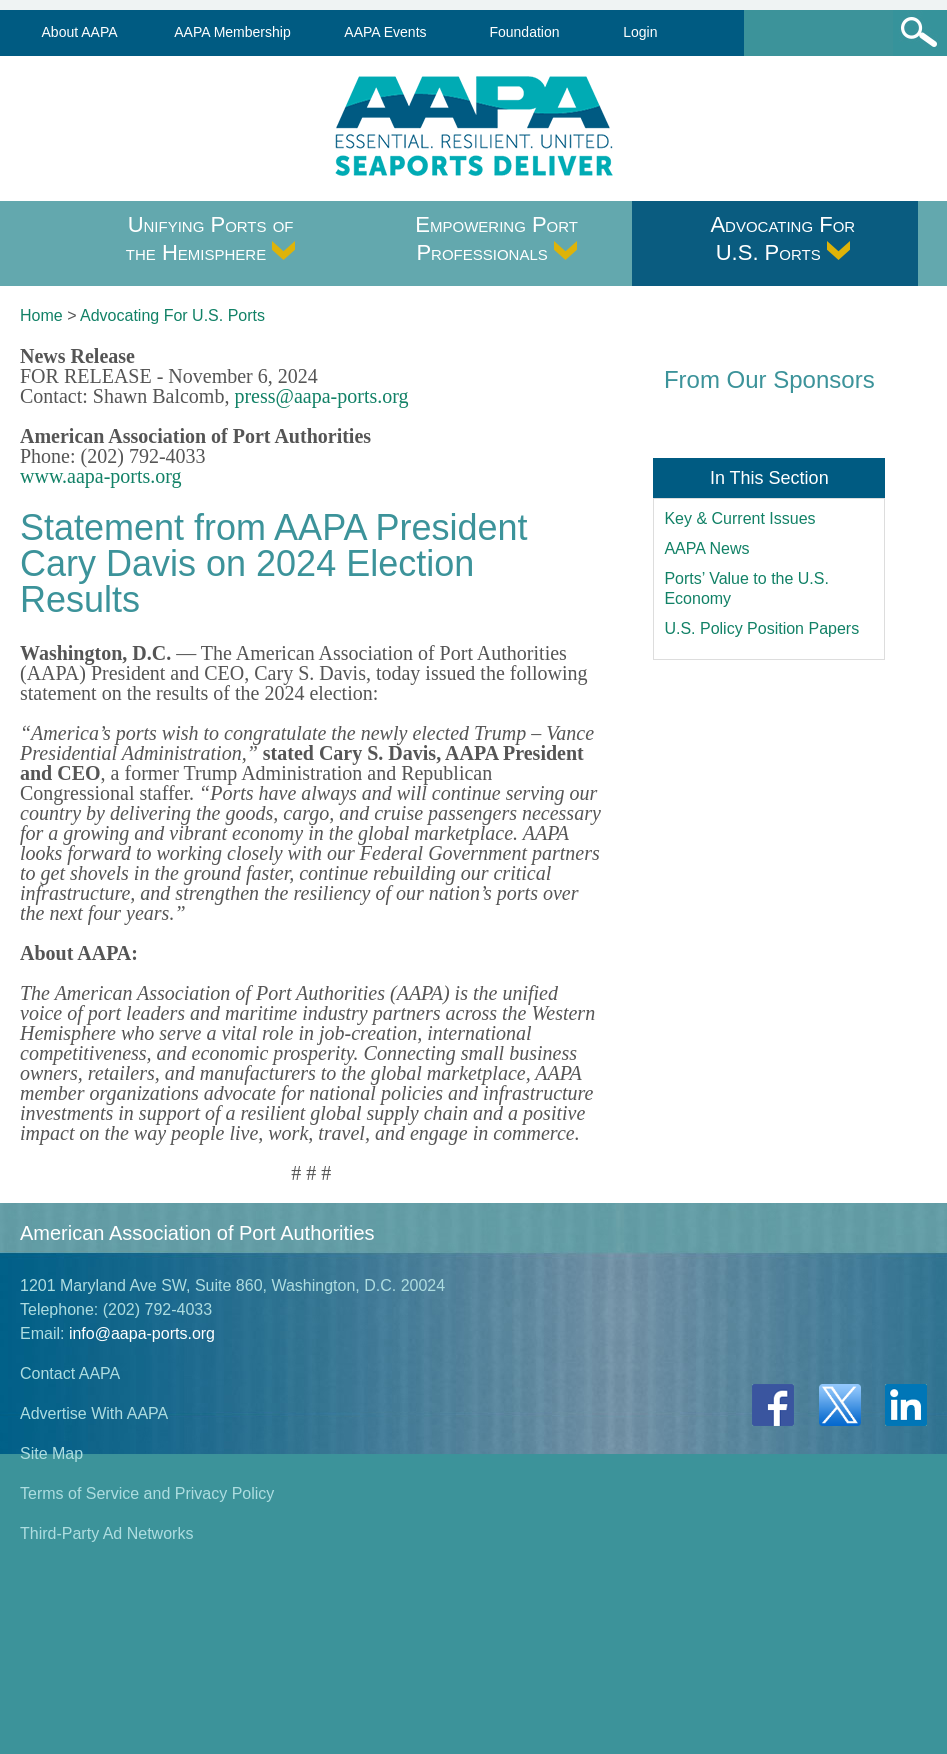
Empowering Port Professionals (496, 238)
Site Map (51, 1453)
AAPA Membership (232, 32)
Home (41, 315)
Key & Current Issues (739, 518)
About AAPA (80, 32)
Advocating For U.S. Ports (782, 238)
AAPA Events (385, 32)
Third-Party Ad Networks (106, 1533)
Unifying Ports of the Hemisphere (210, 238)
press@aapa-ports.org (321, 396)
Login (640, 32)
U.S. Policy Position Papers (761, 628)
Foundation (524, 32)
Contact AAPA (70, 1373)
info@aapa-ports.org (142, 1333)
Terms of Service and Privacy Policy (147, 1493)
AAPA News (706, 548)
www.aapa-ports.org (101, 476)
